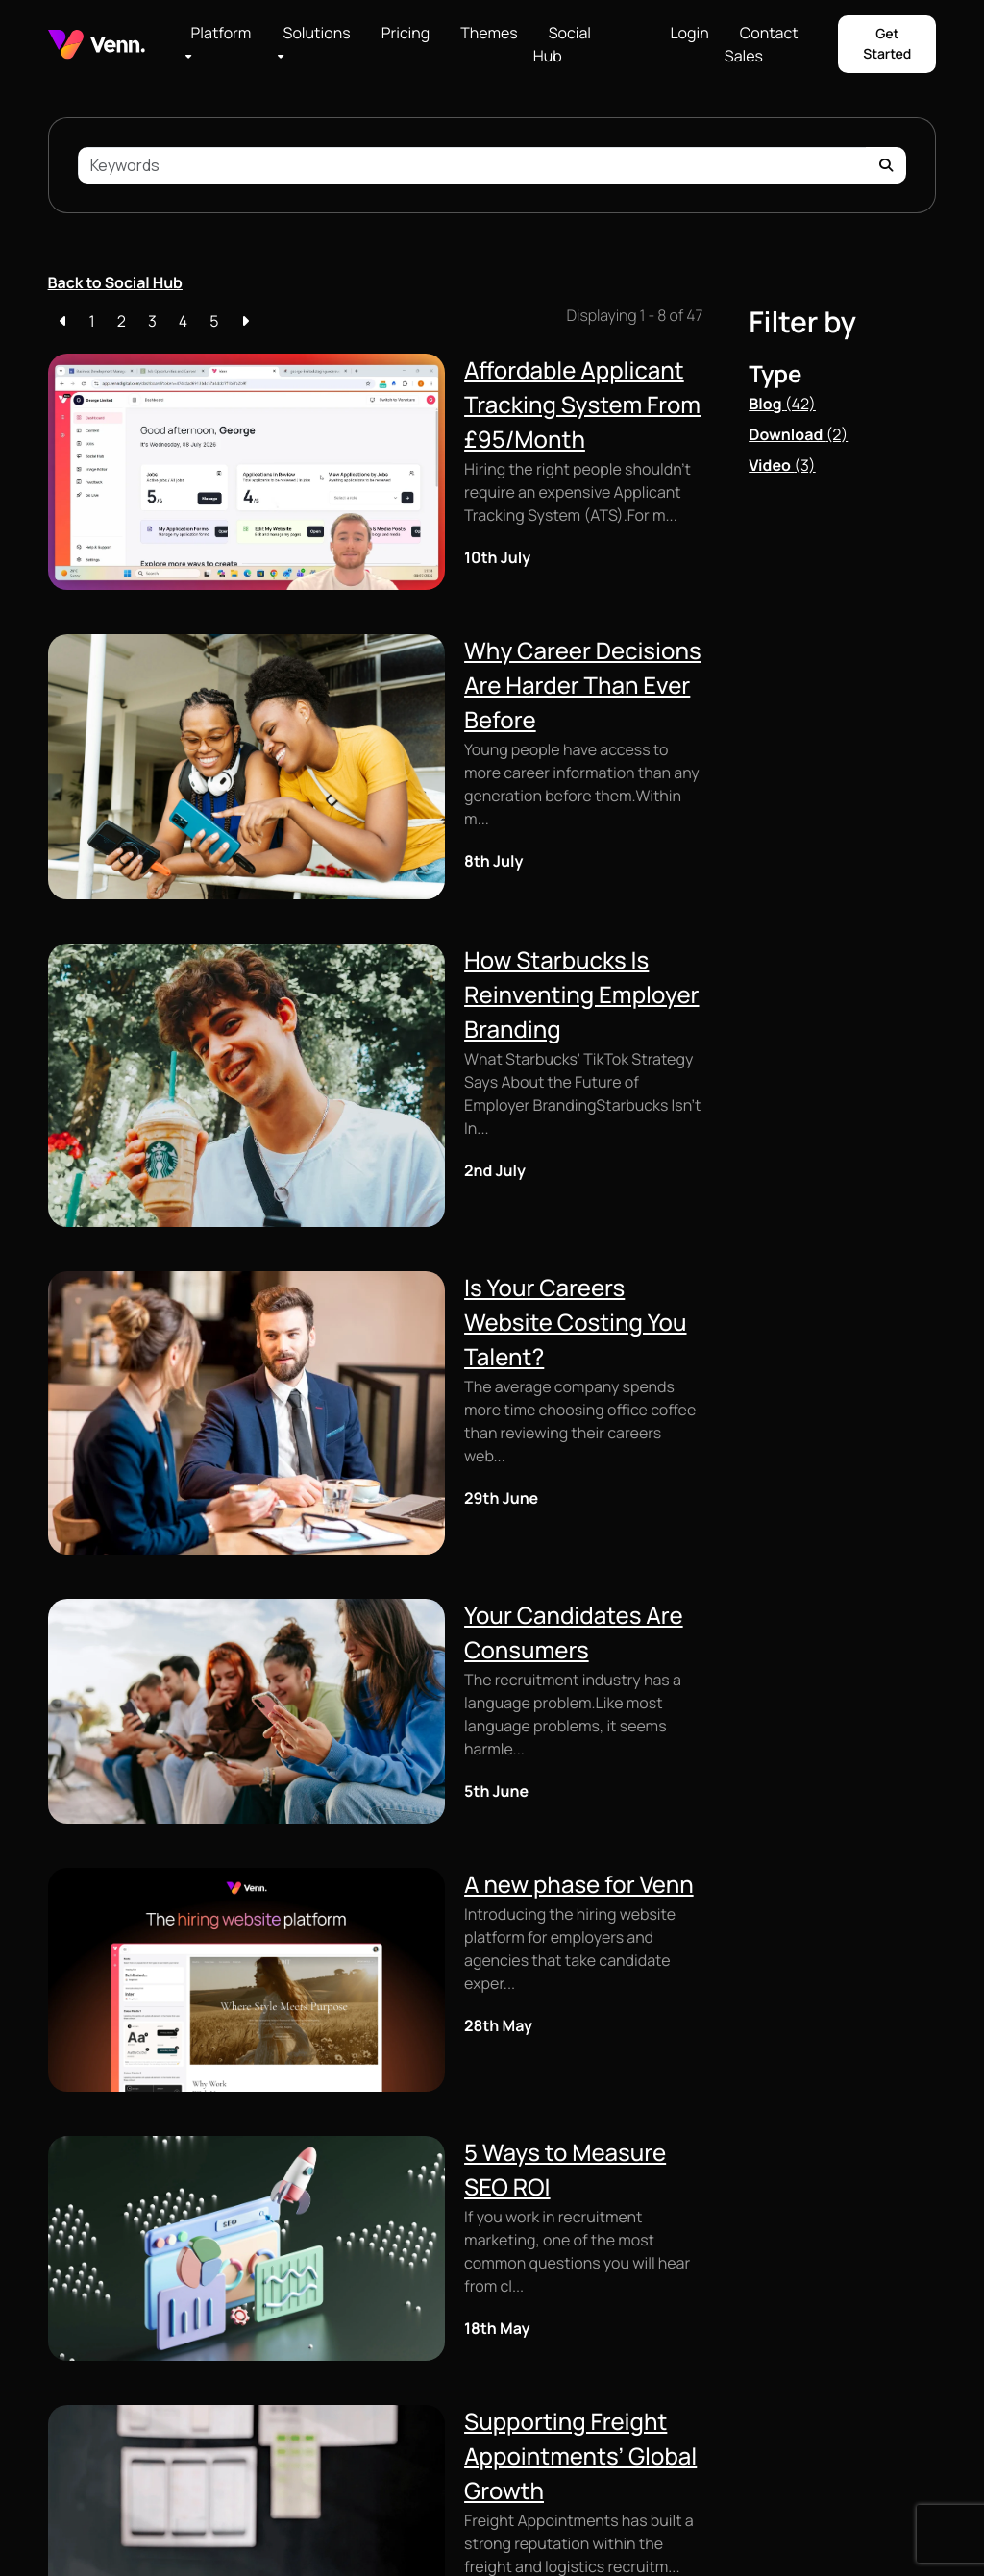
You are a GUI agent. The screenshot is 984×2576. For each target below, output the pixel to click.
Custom (72, 2303)
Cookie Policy (193, 2532)
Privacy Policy (280, 2532)
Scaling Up (532, 2247)
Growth (522, 2275)
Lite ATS (375, 2247)
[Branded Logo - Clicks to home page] (96, 45)
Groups (522, 2351)
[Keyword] (473, 165)
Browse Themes (549, 2406)
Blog (782, 403)
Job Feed (75, 2247)
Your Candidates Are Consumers (404, 1262)
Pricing (405, 32)
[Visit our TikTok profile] (929, 2272)
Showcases (686, 2410)
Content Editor (93, 2330)
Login (689, 32)
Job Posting (386, 2371)
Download (798, 434)
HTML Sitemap (368, 2532)
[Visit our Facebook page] (809, 2272)
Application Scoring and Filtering (387, 2419)
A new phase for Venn (345, 1450)
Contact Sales (762, 44)
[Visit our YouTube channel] (898, 2272)
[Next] (245, 321)
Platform (221, 32)
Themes (488, 32)
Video (782, 465)
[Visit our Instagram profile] (839, 2272)
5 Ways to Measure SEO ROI (377, 1639)
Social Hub (562, 44)
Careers (675, 2299)
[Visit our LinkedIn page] (867, 2272)
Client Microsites (100, 2358)
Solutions (317, 32)
